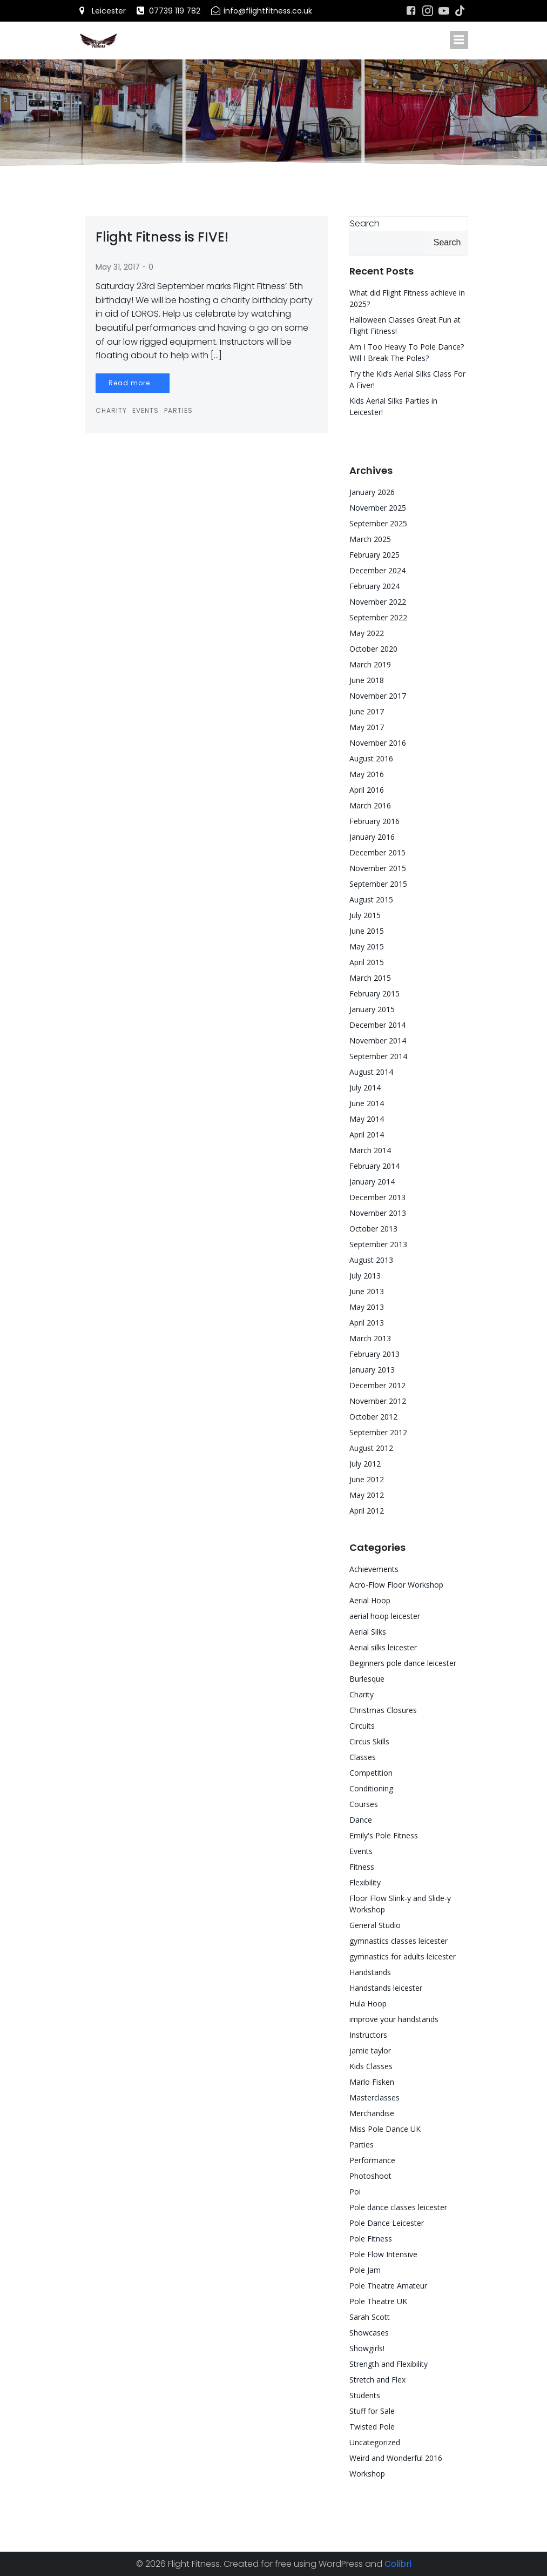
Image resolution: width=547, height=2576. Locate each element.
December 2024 (377, 570)
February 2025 (374, 555)
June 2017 (366, 711)
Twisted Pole (372, 2426)
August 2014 (371, 1072)
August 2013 (371, 1260)
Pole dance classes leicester (398, 2207)
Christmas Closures (383, 1710)
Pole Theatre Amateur (388, 2285)
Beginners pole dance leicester (402, 1663)
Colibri (397, 2564)
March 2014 (370, 1150)
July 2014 (365, 1087)
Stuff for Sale (372, 2411)
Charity (111, 410)
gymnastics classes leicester (398, 1941)
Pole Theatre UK (378, 2301)
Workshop (367, 2473)
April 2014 (366, 1134)
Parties (178, 410)
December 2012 (377, 1385)
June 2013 (366, 1291)
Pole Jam (365, 2270)
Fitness (361, 1867)
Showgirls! (366, 2348)
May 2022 (366, 633)
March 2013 (370, 1338)
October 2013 (373, 1228)
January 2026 (372, 492)
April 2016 (366, 790)
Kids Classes (371, 2066)
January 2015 (372, 1009)
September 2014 (378, 1056)
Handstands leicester (385, 1988)
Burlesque (366, 1679)
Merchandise (371, 2113)
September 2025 (378, 523)
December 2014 (377, 1025)
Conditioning (371, 1788)
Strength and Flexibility (388, 2364)
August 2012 (371, 1448)
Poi (355, 2191)
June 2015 (366, 931)
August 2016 (371, 758)
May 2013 (366, 1307)
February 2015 (374, 993)
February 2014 (374, 1166)
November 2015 (377, 868)
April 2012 (366, 1511)
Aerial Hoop (369, 1600)
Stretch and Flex (377, 2379)
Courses (363, 1804)
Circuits (362, 1726)
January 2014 (372, 1181)
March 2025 (370, 539)
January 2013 (372, 1369)
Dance (360, 1820)
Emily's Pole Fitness (383, 1835)
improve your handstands (393, 2019)
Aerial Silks (367, 1632)
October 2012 (373, 1416)
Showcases (369, 2332)
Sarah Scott (369, 2317)
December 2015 (377, 852)
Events (145, 410)
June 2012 (366, 1479)
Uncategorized (374, 2442)
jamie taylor (370, 2050)
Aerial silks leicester (383, 1647)
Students (364, 2395)
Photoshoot (370, 2176)
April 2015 (366, 962)
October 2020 (373, 649)
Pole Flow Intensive (383, 2254)
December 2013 (377, 1197)
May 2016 (366, 774)
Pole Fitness (370, 2238)
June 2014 (366, 1103)
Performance (372, 2160)
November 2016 (377, 743)
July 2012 (365, 1463)
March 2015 (370, 978)
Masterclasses (374, 2097)
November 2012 (377, 1401)
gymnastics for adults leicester (402, 1956)
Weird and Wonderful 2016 (395, 2458)
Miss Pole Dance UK (385, 2129)
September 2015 (378, 884)
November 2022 (377, 602)
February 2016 (374, 821)
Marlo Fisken (371, 2082)
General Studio (375, 1925)
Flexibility (365, 1882)
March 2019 (370, 664)
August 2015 (371, 899)
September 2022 (378, 617)
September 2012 (378, 1432)
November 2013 (377, 1213)
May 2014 (366, 1119)
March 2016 (370, 805)
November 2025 (377, 508)
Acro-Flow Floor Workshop (396, 1585)
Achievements (374, 1569)
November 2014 (377, 1040)
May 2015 (366, 946)
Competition (371, 1773)
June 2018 (366, 680)
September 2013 (378, 1244)
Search (365, 223)
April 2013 (366, 1322)
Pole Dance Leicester (386, 2223)
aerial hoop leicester (384, 1616)
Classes (362, 1757)
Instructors (368, 2035)
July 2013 (365, 1275)
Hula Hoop (368, 2003)
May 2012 (366, 1495)
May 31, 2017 (118, 267)
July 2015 (365, 915)
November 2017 (377, 696)
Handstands (370, 1972)
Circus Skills (369, 1741)
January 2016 (372, 837)
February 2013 (374, 1354)
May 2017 (366, 727)
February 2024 (374, 586)
